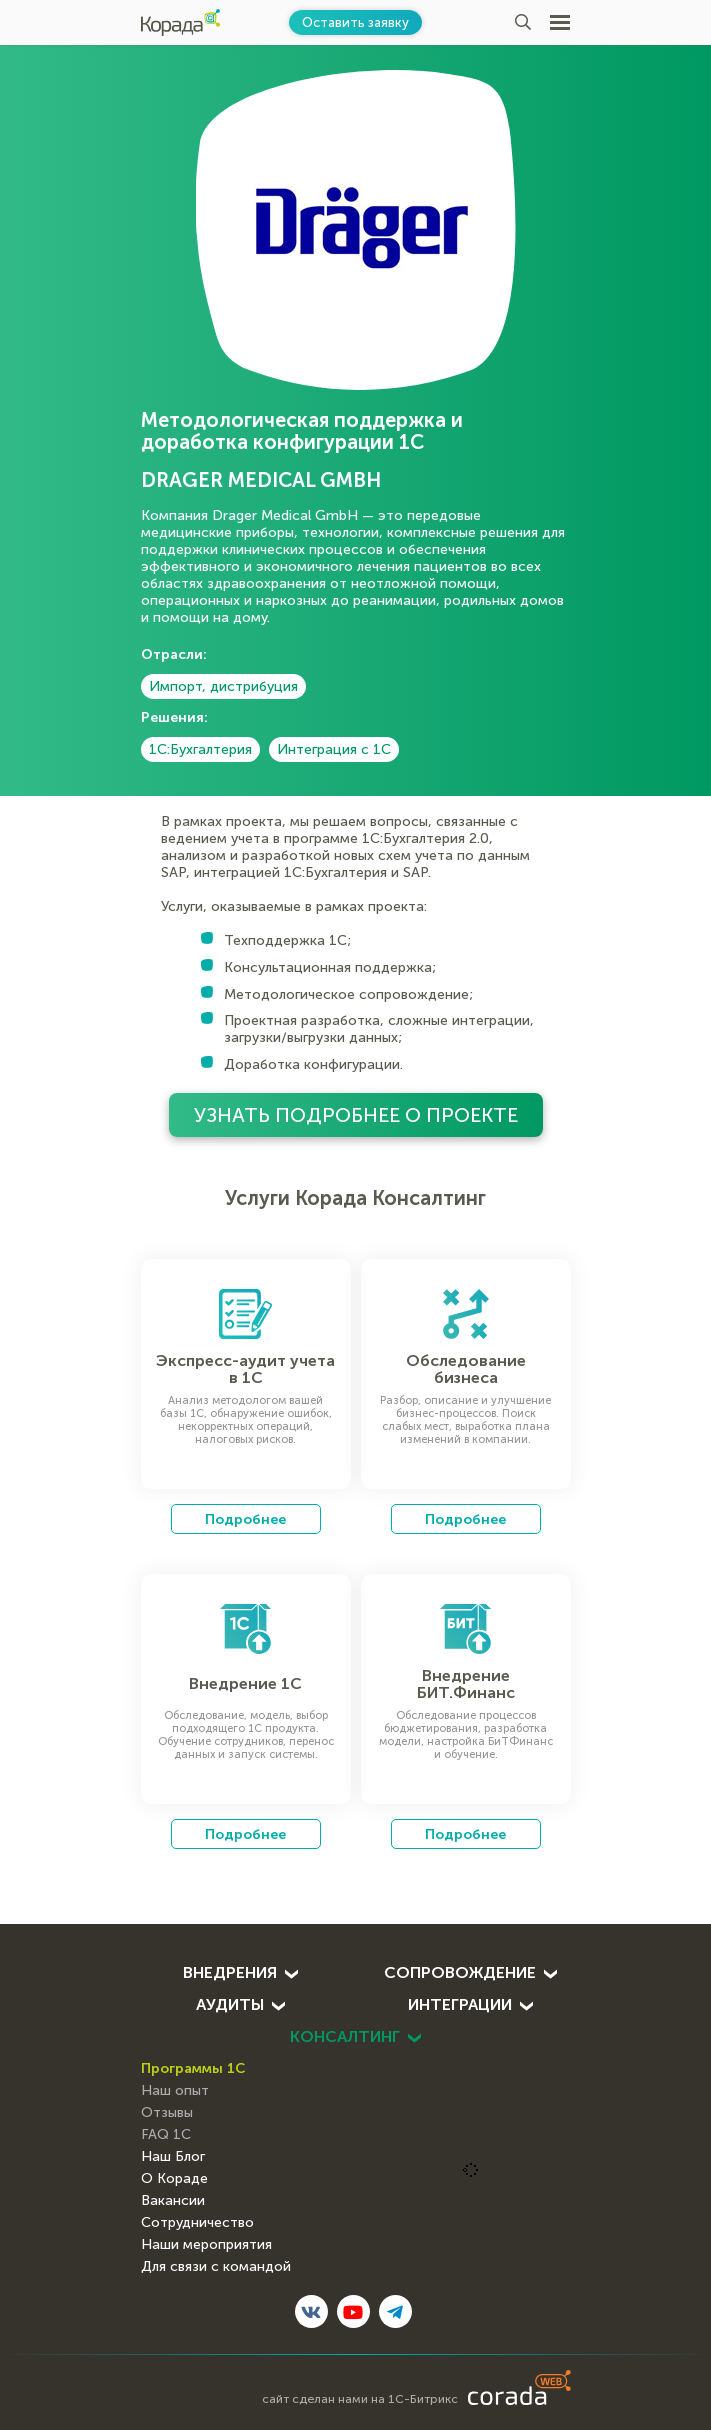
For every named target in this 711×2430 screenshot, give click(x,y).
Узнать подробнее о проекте (356, 1115)
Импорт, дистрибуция (223, 686)
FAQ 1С (166, 2134)
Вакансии (173, 2201)
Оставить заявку (355, 22)
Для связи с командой (216, 2267)
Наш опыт (175, 2090)
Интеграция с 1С (334, 749)
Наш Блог (173, 2157)
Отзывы (167, 2112)
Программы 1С (193, 2068)
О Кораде (174, 2179)
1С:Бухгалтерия (200, 749)
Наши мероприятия (206, 2245)
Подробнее (245, 1519)
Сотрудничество (197, 2223)
